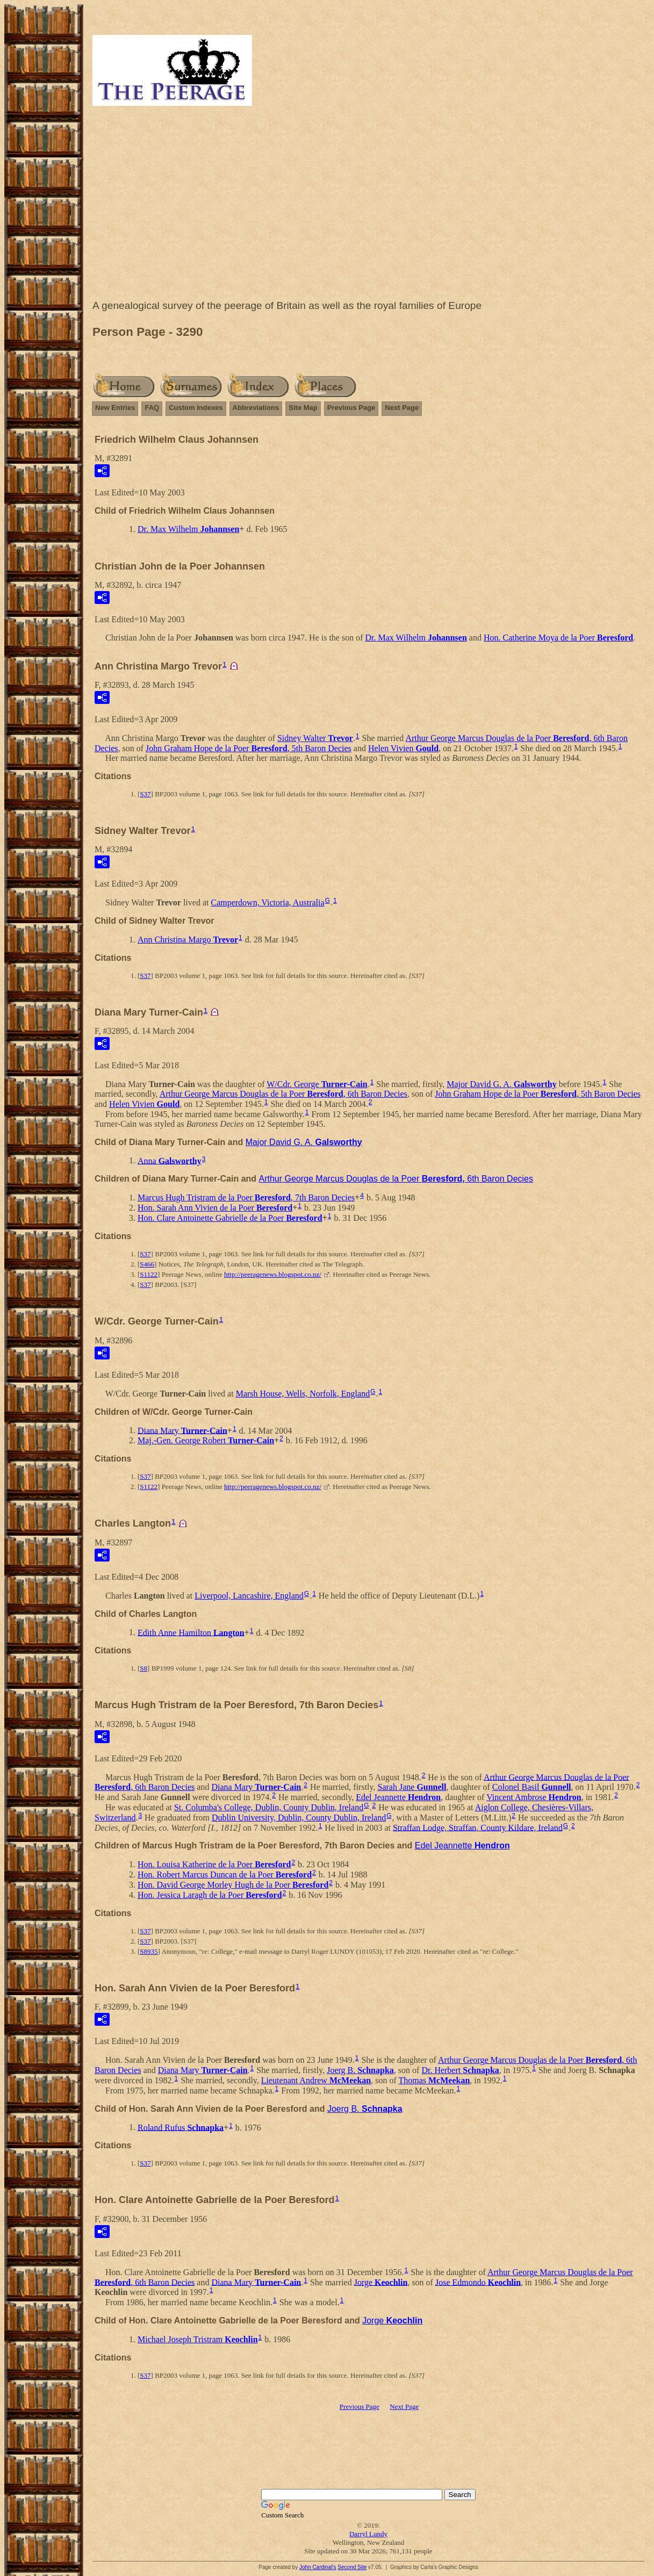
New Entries (115, 408)
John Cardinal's (317, 2567)
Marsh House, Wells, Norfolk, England (303, 1393)
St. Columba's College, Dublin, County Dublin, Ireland (268, 1807)
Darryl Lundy (368, 2534)
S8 (143, 1668)
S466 (147, 1264)
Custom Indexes (195, 408)
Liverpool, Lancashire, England (249, 1595)
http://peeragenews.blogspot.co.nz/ (272, 1274)
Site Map (303, 408)
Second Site (351, 2567)
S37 (145, 794)
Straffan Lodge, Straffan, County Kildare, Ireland (478, 1827)
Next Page (402, 408)
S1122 (148, 1274)
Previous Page (351, 408)
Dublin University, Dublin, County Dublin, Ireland (299, 1817)
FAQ (152, 408)
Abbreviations (256, 408)
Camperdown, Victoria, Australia (267, 902)
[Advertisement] (368, 205)
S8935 (148, 1951)
